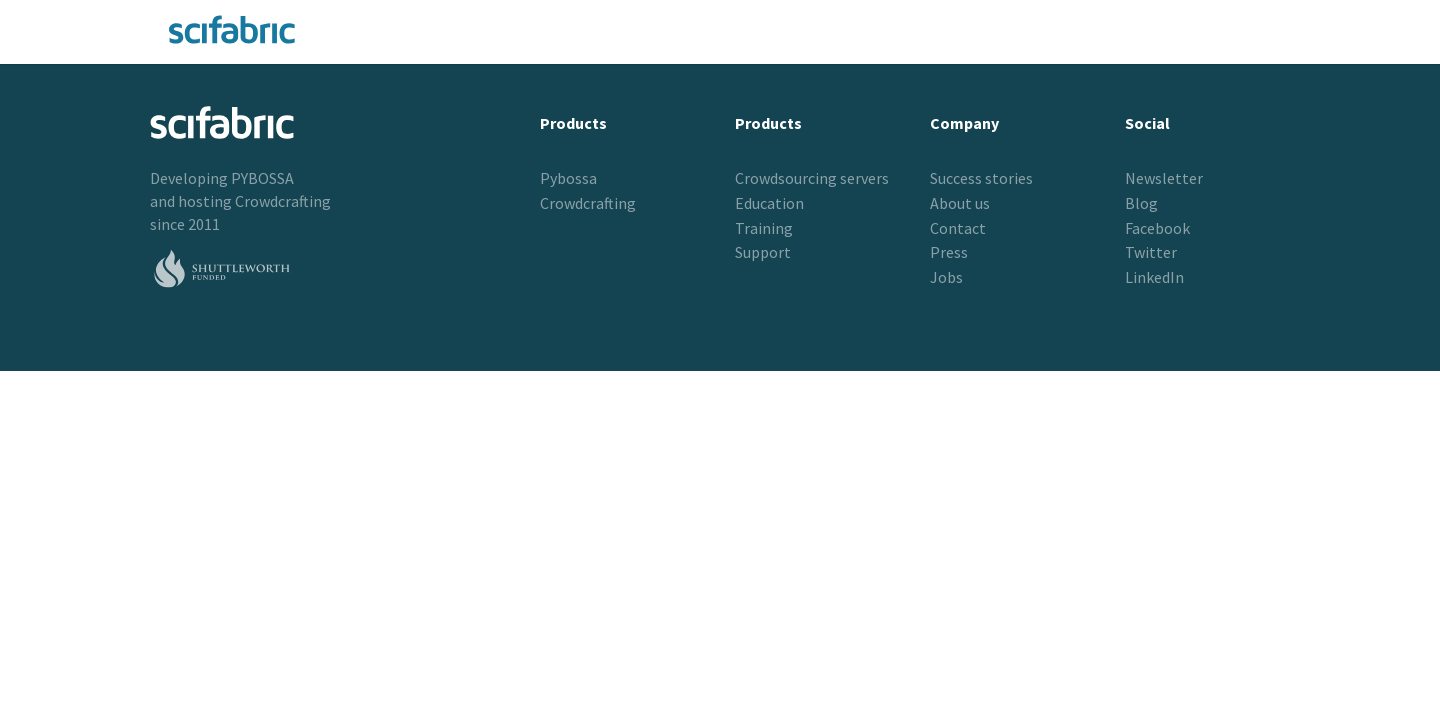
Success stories (981, 178)
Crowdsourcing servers (812, 178)
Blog (1141, 203)
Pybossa (568, 178)
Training (764, 228)
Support (763, 252)
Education (769, 203)
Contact (958, 228)
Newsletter (1164, 178)
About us (960, 203)
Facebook (1157, 228)
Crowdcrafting (283, 201)
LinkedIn (1154, 277)
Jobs (946, 277)
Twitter (1151, 252)
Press (949, 252)
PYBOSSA (262, 178)
